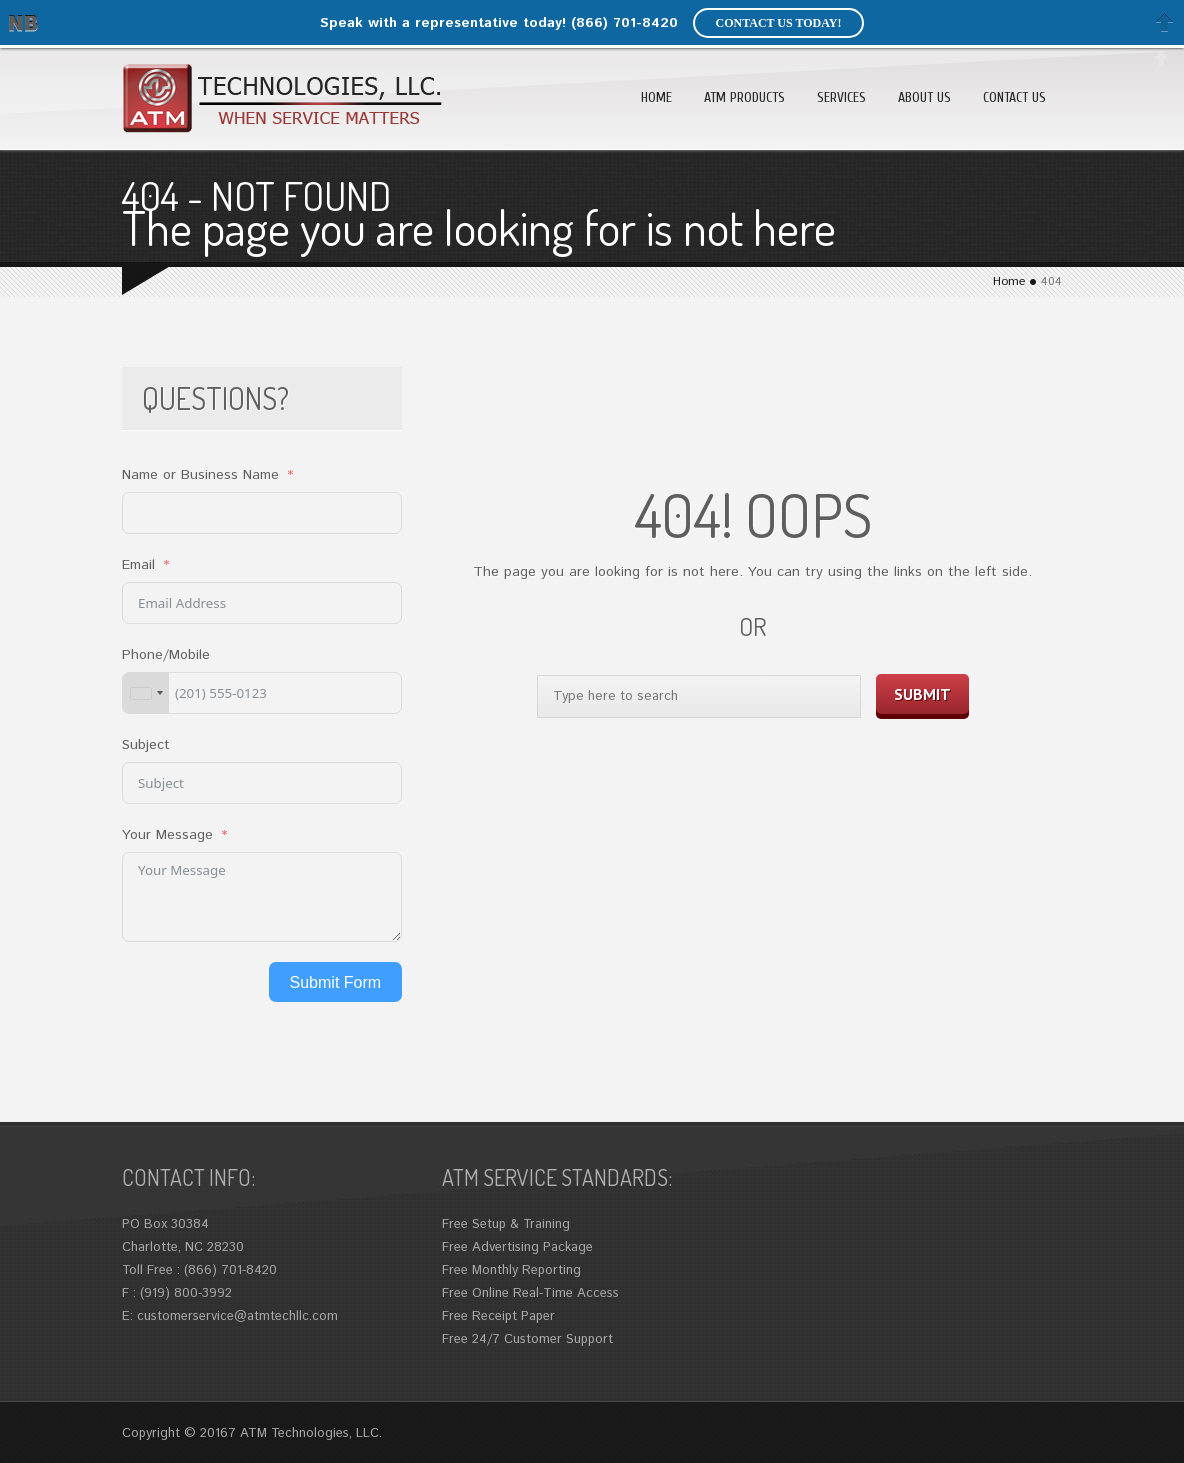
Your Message (167, 835)
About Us (924, 97)
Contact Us (1014, 97)
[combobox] (146, 693)
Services (841, 97)
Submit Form (336, 982)
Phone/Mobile (166, 655)
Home (656, 97)
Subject (146, 745)
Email (138, 565)
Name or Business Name (200, 475)
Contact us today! (778, 23)
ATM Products (744, 97)
